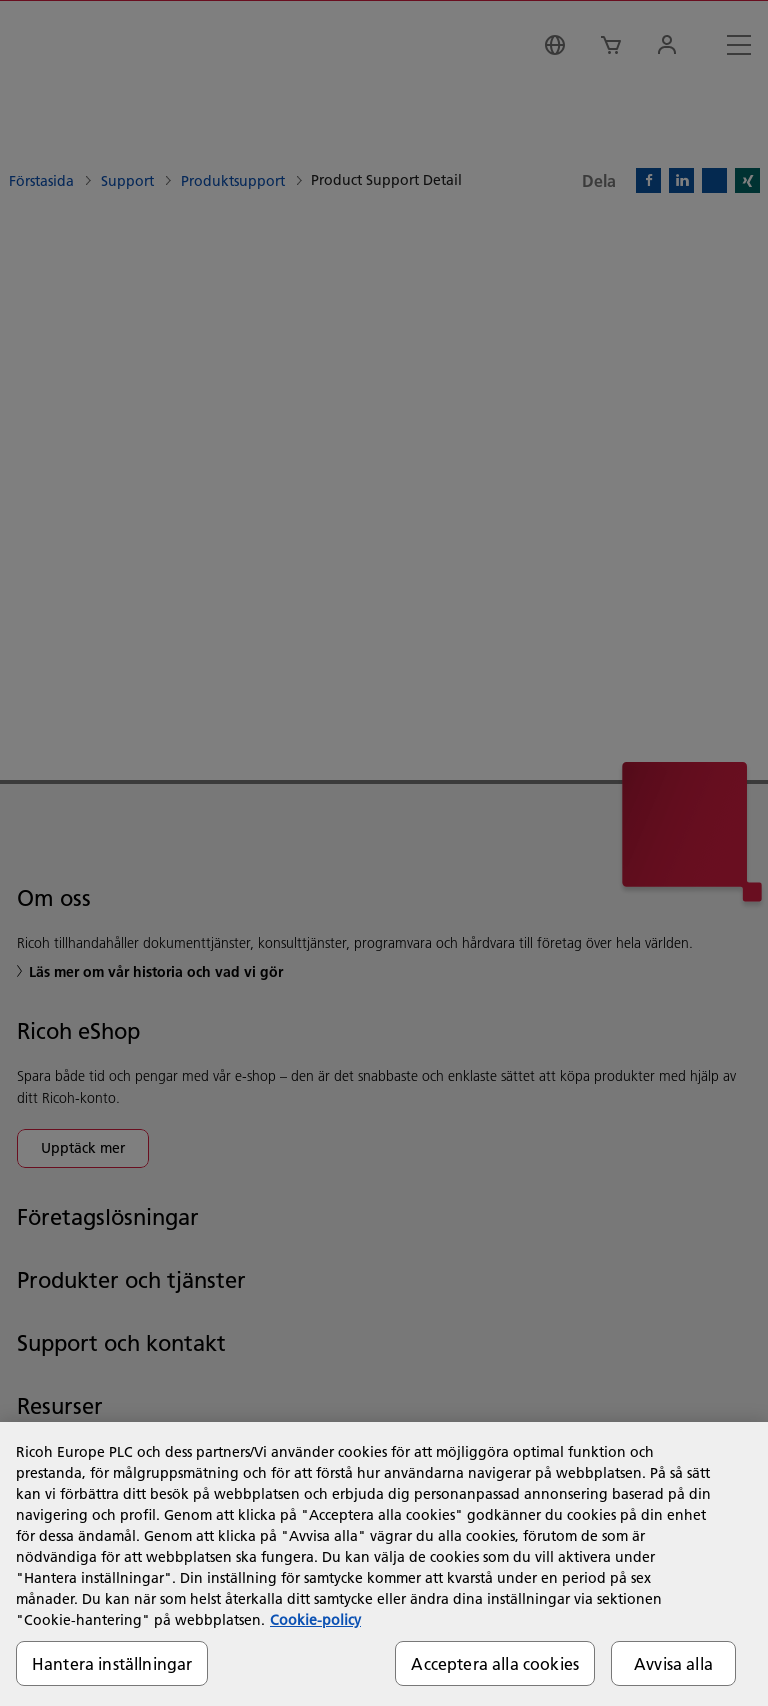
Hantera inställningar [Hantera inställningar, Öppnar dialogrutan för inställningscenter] (112, 1663)
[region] (384, 1564)
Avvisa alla (673, 1663)
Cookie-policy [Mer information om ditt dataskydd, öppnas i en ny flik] (315, 1620)
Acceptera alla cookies (495, 1663)
